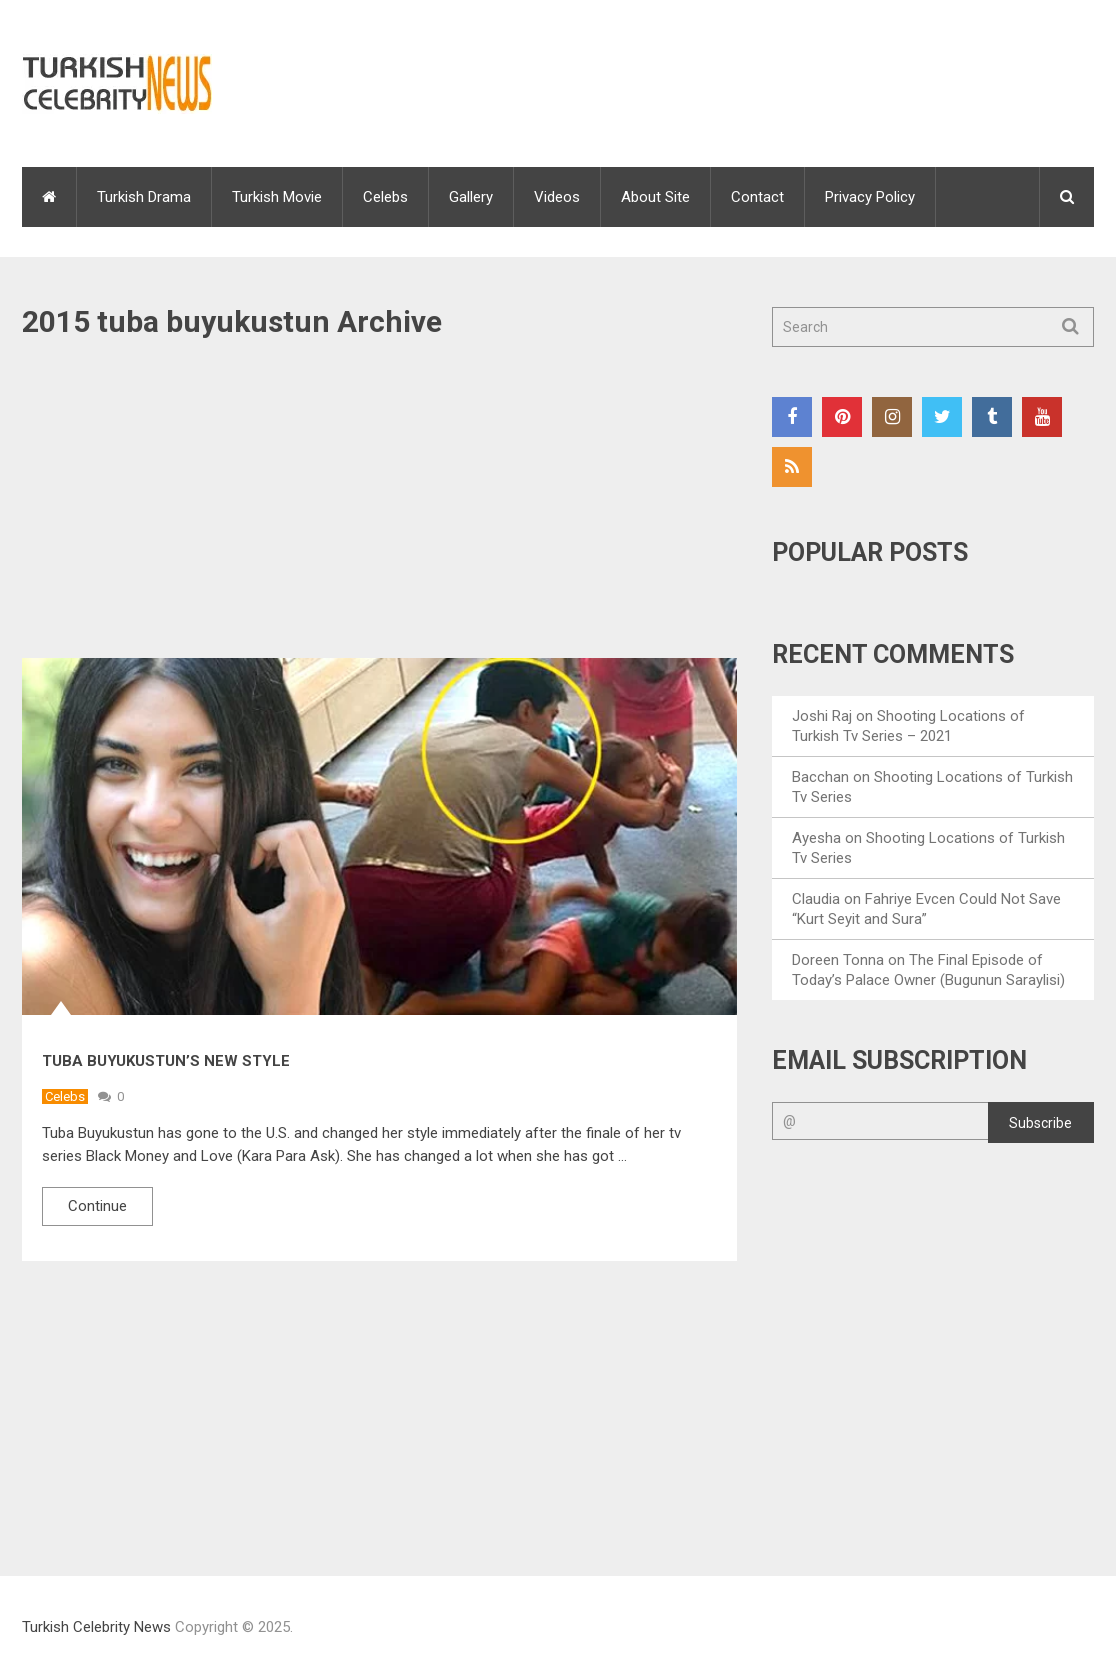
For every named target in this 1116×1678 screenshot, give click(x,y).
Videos (557, 197)
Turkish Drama (144, 197)
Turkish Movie (277, 197)
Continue (97, 1206)
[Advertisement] (379, 510)
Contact (757, 197)
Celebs (385, 197)
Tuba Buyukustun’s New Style (166, 1061)
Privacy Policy (870, 197)
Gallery (471, 197)
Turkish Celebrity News (96, 1627)
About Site (655, 197)
